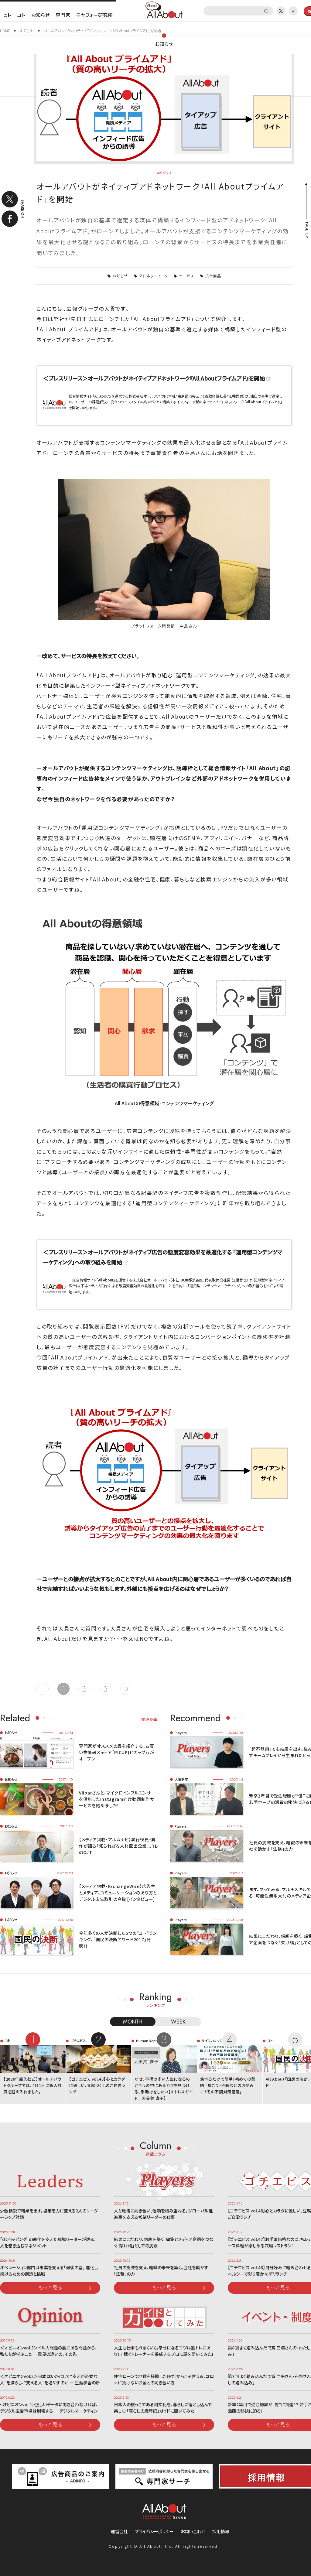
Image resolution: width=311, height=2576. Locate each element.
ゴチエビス (78, 2040)
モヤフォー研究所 (94, 15)
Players (181, 1732)
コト (21, 15)
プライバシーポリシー (154, 2531)
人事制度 (181, 1779)
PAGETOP (306, 230)
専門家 (63, 15)
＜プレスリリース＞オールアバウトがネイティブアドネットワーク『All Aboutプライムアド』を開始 (154, 378)
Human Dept (146, 2040)
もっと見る (50, 2287)
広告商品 (213, 275)
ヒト (7, 15)
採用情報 (220, 2531)
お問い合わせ (193, 2531)
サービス (186, 275)
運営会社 (119, 2531)
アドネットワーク (153, 275)
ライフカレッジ (212, 2040)
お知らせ (40, 15)
